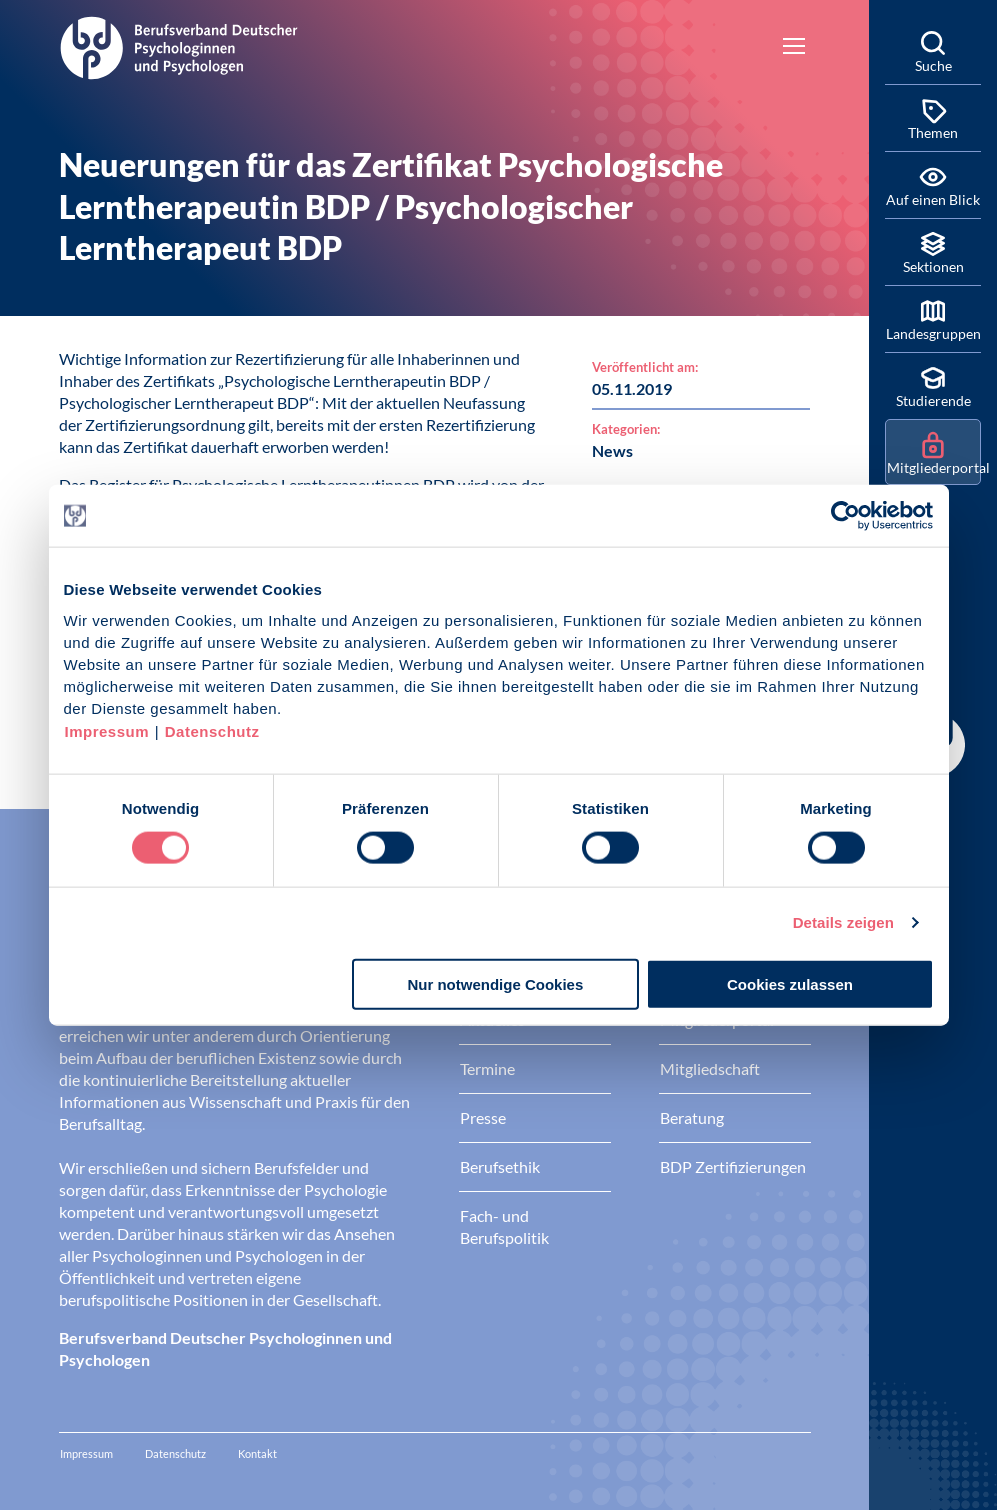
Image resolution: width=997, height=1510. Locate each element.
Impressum (107, 730)
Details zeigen (843, 922)
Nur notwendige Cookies (495, 983)
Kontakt (257, 1453)
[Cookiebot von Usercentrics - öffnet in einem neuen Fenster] (846, 516)
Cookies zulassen (790, 983)
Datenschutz (212, 730)
